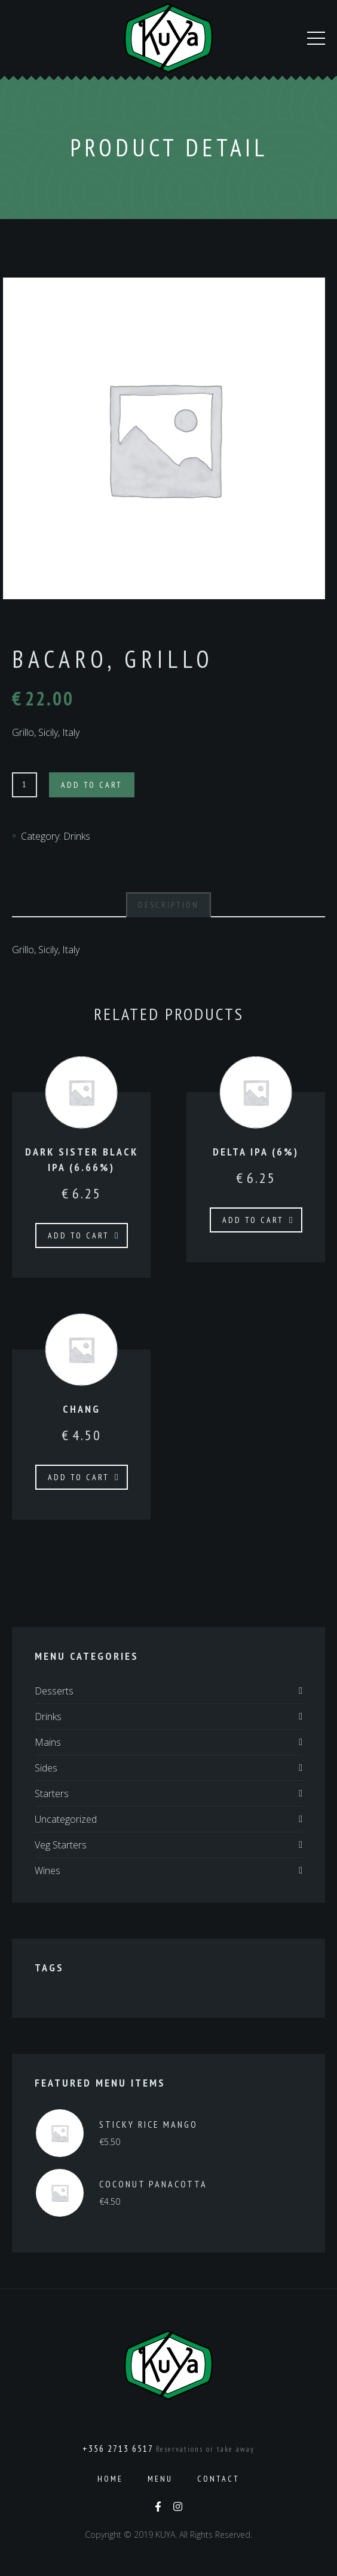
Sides (46, 1767)
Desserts (54, 1690)
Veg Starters (61, 1844)
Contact (218, 2478)
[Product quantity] (24, 784)
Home (110, 2478)
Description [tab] (168, 904)
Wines (47, 1870)
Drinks (76, 836)
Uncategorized (66, 1819)
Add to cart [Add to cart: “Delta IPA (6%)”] (253, 1220)
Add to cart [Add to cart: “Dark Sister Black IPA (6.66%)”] (78, 1235)
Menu (160, 2478)
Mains (48, 1742)
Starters (52, 1793)
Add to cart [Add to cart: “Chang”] (78, 1477)
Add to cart (91, 784)
